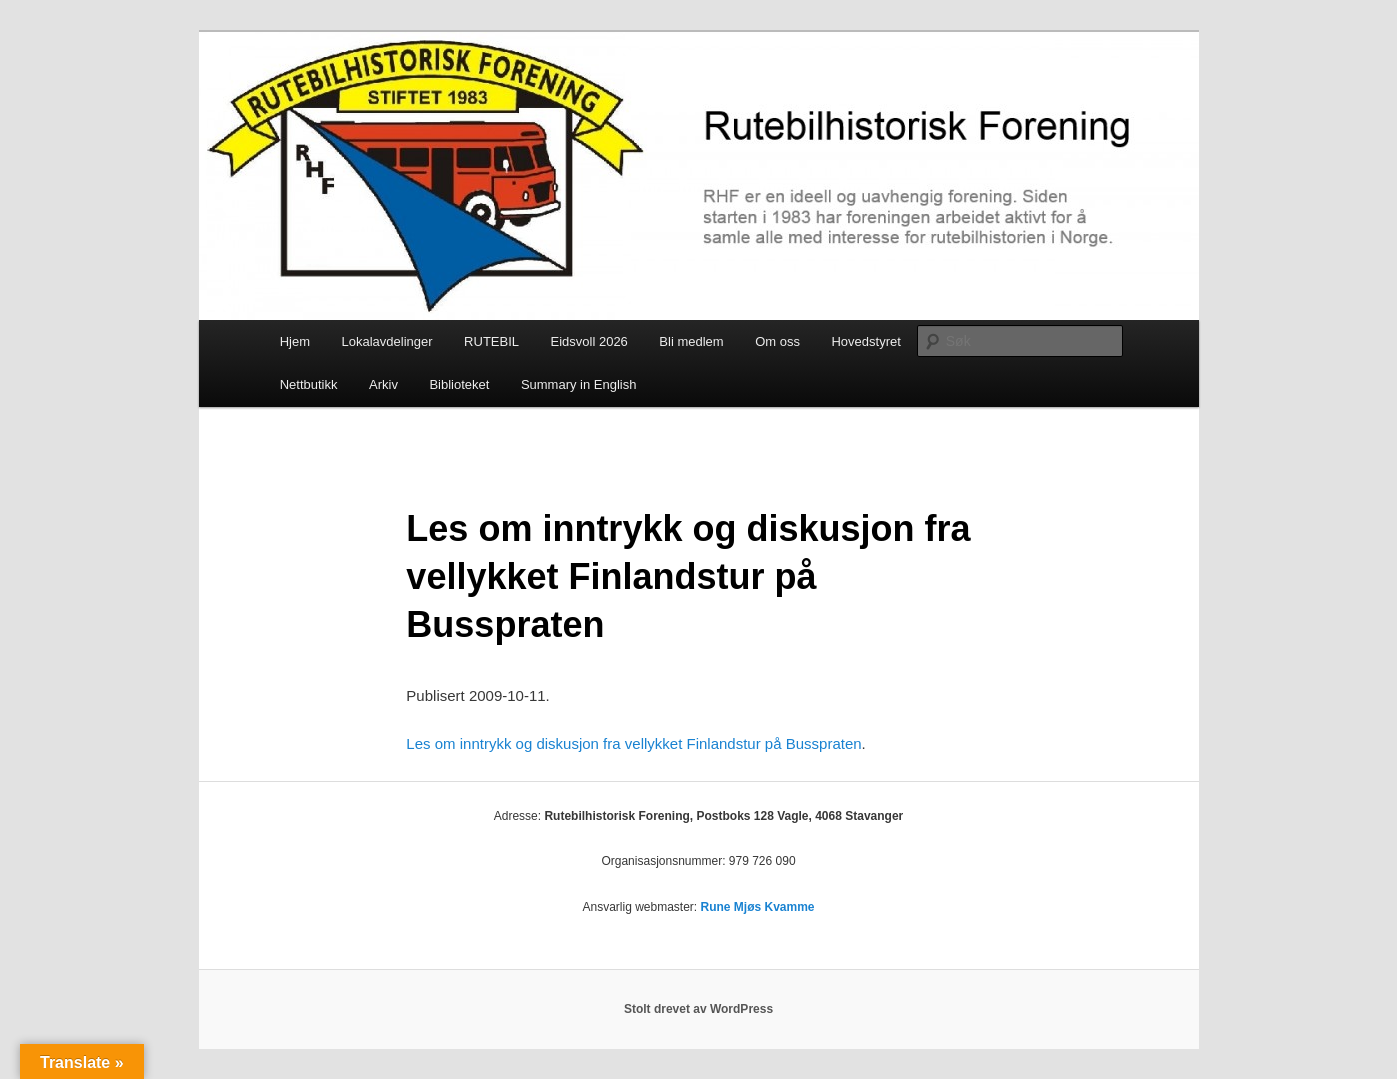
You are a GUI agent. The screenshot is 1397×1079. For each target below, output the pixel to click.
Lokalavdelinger (387, 341)
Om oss (777, 341)
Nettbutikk (309, 384)
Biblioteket (459, 384)
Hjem (295, 341)
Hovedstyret (865, 341)
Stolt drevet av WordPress (698, 1009)
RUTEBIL (491, 341)
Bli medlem (691, 341)
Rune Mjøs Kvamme (758, 907)
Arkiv (383, 384)
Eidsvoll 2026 (589, 341)
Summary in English (579, 384)
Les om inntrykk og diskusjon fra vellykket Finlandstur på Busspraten (633, 743)
